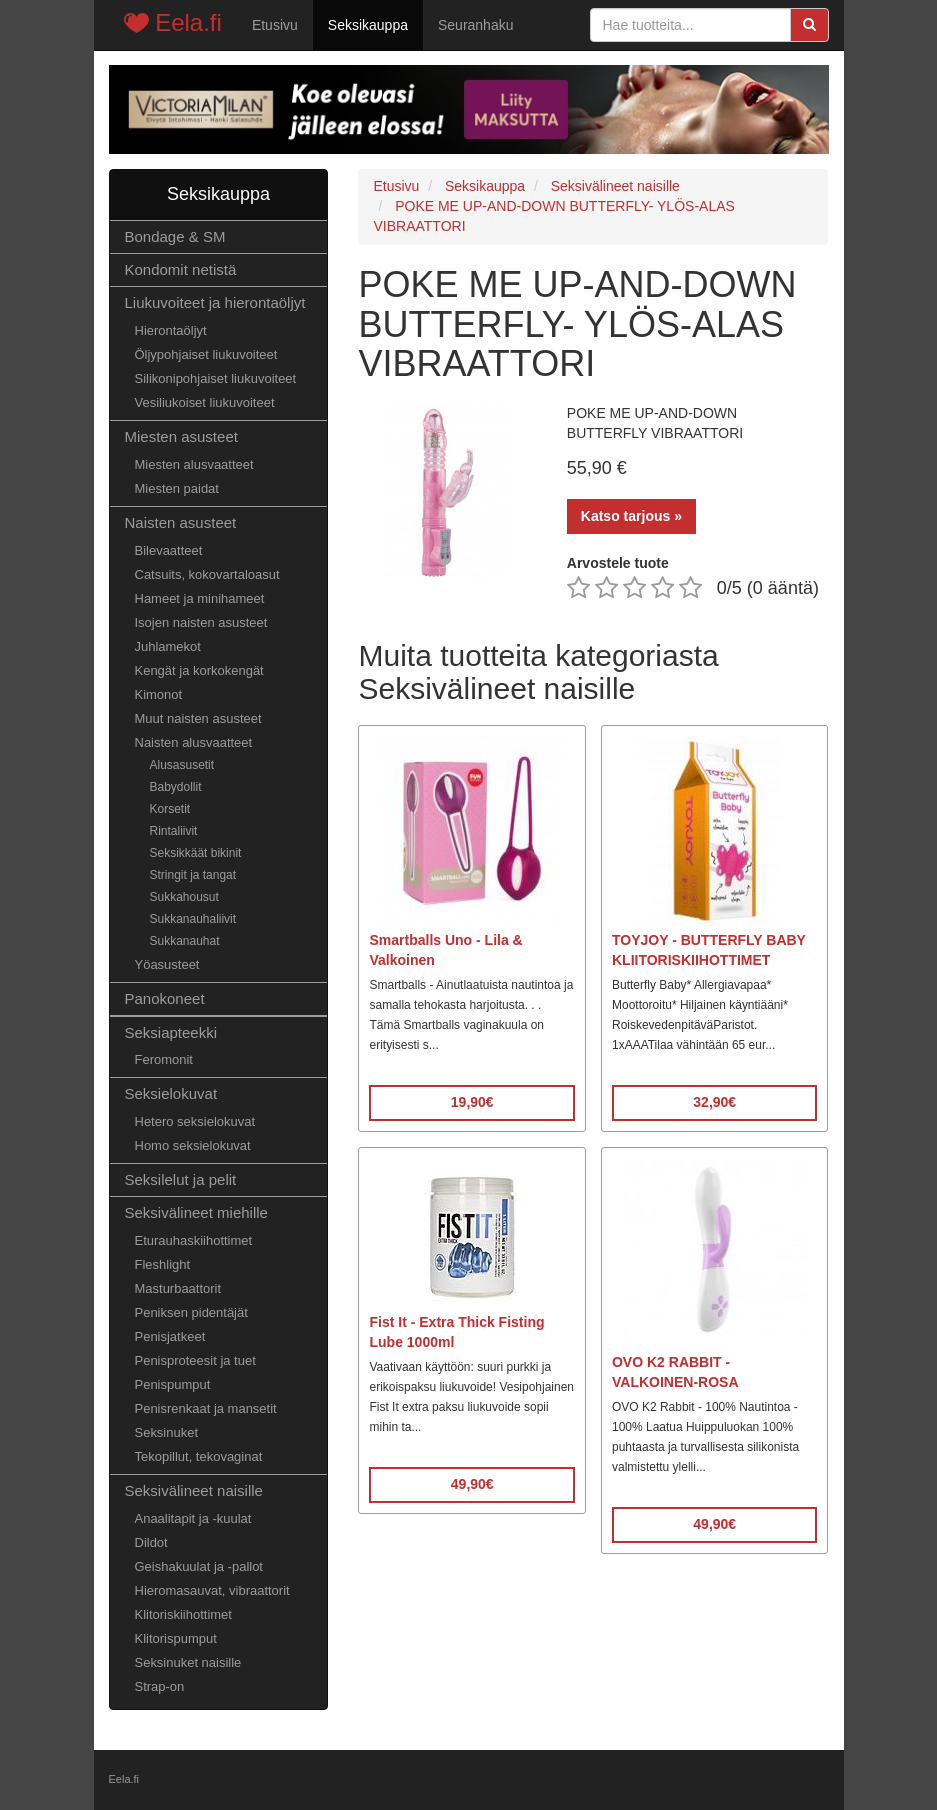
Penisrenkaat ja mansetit (206, 1408)
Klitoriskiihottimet (183, 1614)
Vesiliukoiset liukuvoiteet (205, 402)
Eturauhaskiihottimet (194, 1240)
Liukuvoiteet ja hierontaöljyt (215, 302)
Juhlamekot (168, 646)
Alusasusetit (182, 765)
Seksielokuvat (171, 1093)
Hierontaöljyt (171, 330)
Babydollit (176, 787)
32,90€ (714, 1102)
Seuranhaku (476, 25)
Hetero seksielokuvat (195, 1121)
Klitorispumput (176, 1638)
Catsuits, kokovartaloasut (207, 574)
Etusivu (275, 25)
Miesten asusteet (181, 436)
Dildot (151, 1542)
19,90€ (472, 1102)
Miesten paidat (177, 488)
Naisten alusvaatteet (194, 742)
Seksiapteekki (171, 1032)
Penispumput (173, 1384)
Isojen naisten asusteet (201, 622)
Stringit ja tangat (193, 875)
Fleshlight (163, 1264)
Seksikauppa (368, 25)
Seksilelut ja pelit (181, 1179)
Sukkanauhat (185, 941)
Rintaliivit (174, 831)
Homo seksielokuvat (193, 1145)
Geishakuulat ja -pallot (199, 1566)
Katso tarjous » (631, 516)
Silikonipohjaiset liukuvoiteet (216, 378)
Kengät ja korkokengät (199, 670)
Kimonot (159, 694)
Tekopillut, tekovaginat (199, 1456)
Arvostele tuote (618, 563)
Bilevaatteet (169, 550)
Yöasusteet (167, 964)
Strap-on (160, 1686)
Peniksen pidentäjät (191, 1312)
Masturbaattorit (178, 1288)
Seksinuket (167, 1432)
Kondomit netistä (181, 269)
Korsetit (170, 809)
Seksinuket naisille (188, 1662)
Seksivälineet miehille (196, 1212)
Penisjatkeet (170, 1336)
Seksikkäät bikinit (196, 853)
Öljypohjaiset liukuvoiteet (206, 354)
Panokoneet (165, 998)
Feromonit (164, 1059)
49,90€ (472, 1484)
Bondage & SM (175, 236)
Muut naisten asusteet (198, 718)
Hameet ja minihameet (200, 598)
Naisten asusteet (181, 522)
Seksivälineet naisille (194, 1490)
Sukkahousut (184, 897)
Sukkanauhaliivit (193, 919)
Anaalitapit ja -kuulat (193, 1518)
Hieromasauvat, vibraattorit (212, 1590)
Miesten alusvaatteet (194, 464)
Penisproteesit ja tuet (195, 1360)
